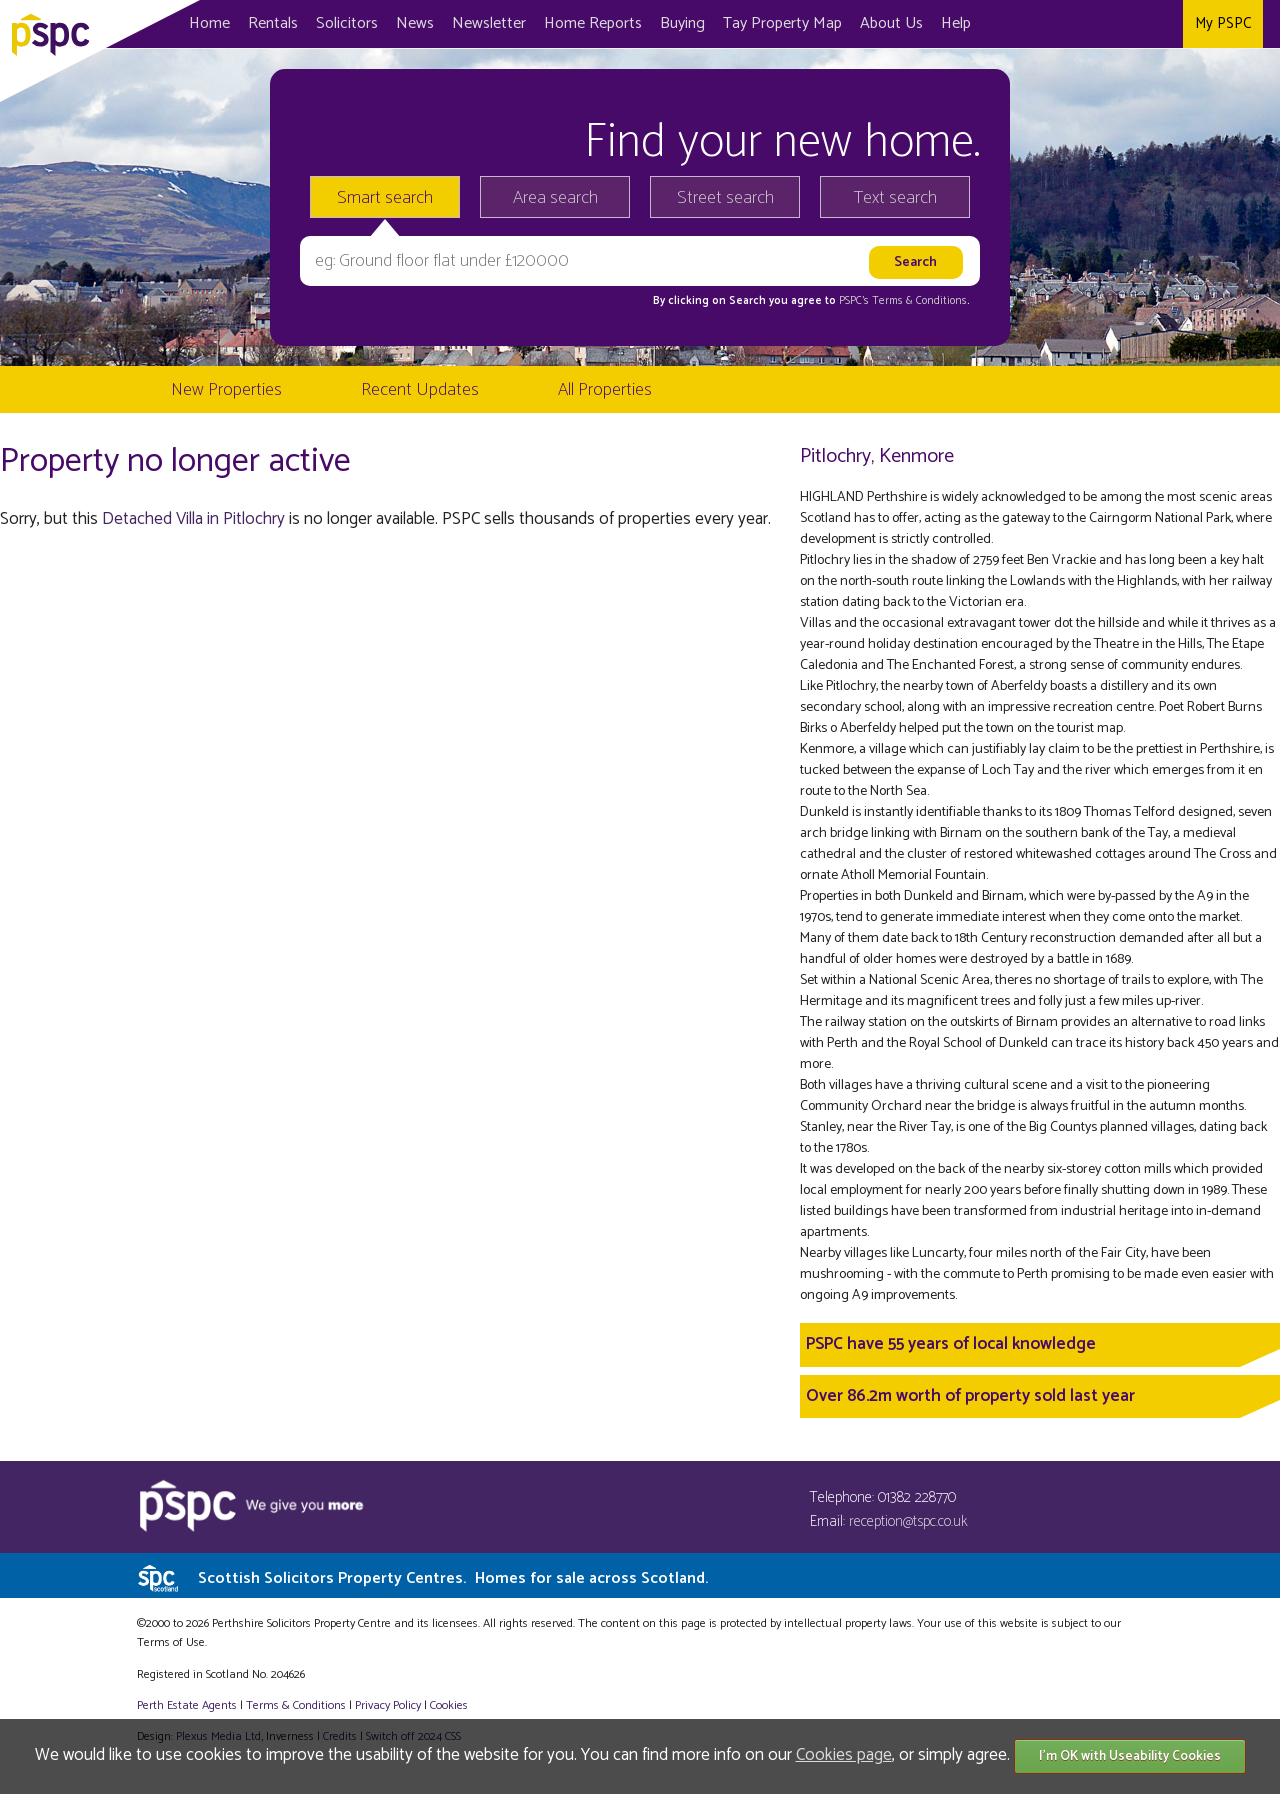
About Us (891, 23)
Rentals (273, 23)
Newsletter (489, 23)
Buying (682, 23)
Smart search (385, 198)
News (415, 23)
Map (782, 23)
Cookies (449, 1705)
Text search (895, 198)
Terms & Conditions (296, 1705)
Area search (555, 198)
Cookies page (844, 1755)
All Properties (605, 390)
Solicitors (347, 23)
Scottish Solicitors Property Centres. (453, 1578)
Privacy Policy (388, 1705)
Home (209, 23)
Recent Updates (420, 390)
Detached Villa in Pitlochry (193, 519)
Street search (725, 198)
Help (956, 23)
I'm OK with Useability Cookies (1130, 1756)
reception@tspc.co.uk (908, 1521)
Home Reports (593, 23)
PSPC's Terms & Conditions (903, 301)
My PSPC (1223, 23)
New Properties (226, 390)
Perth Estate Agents (187, 1705)
